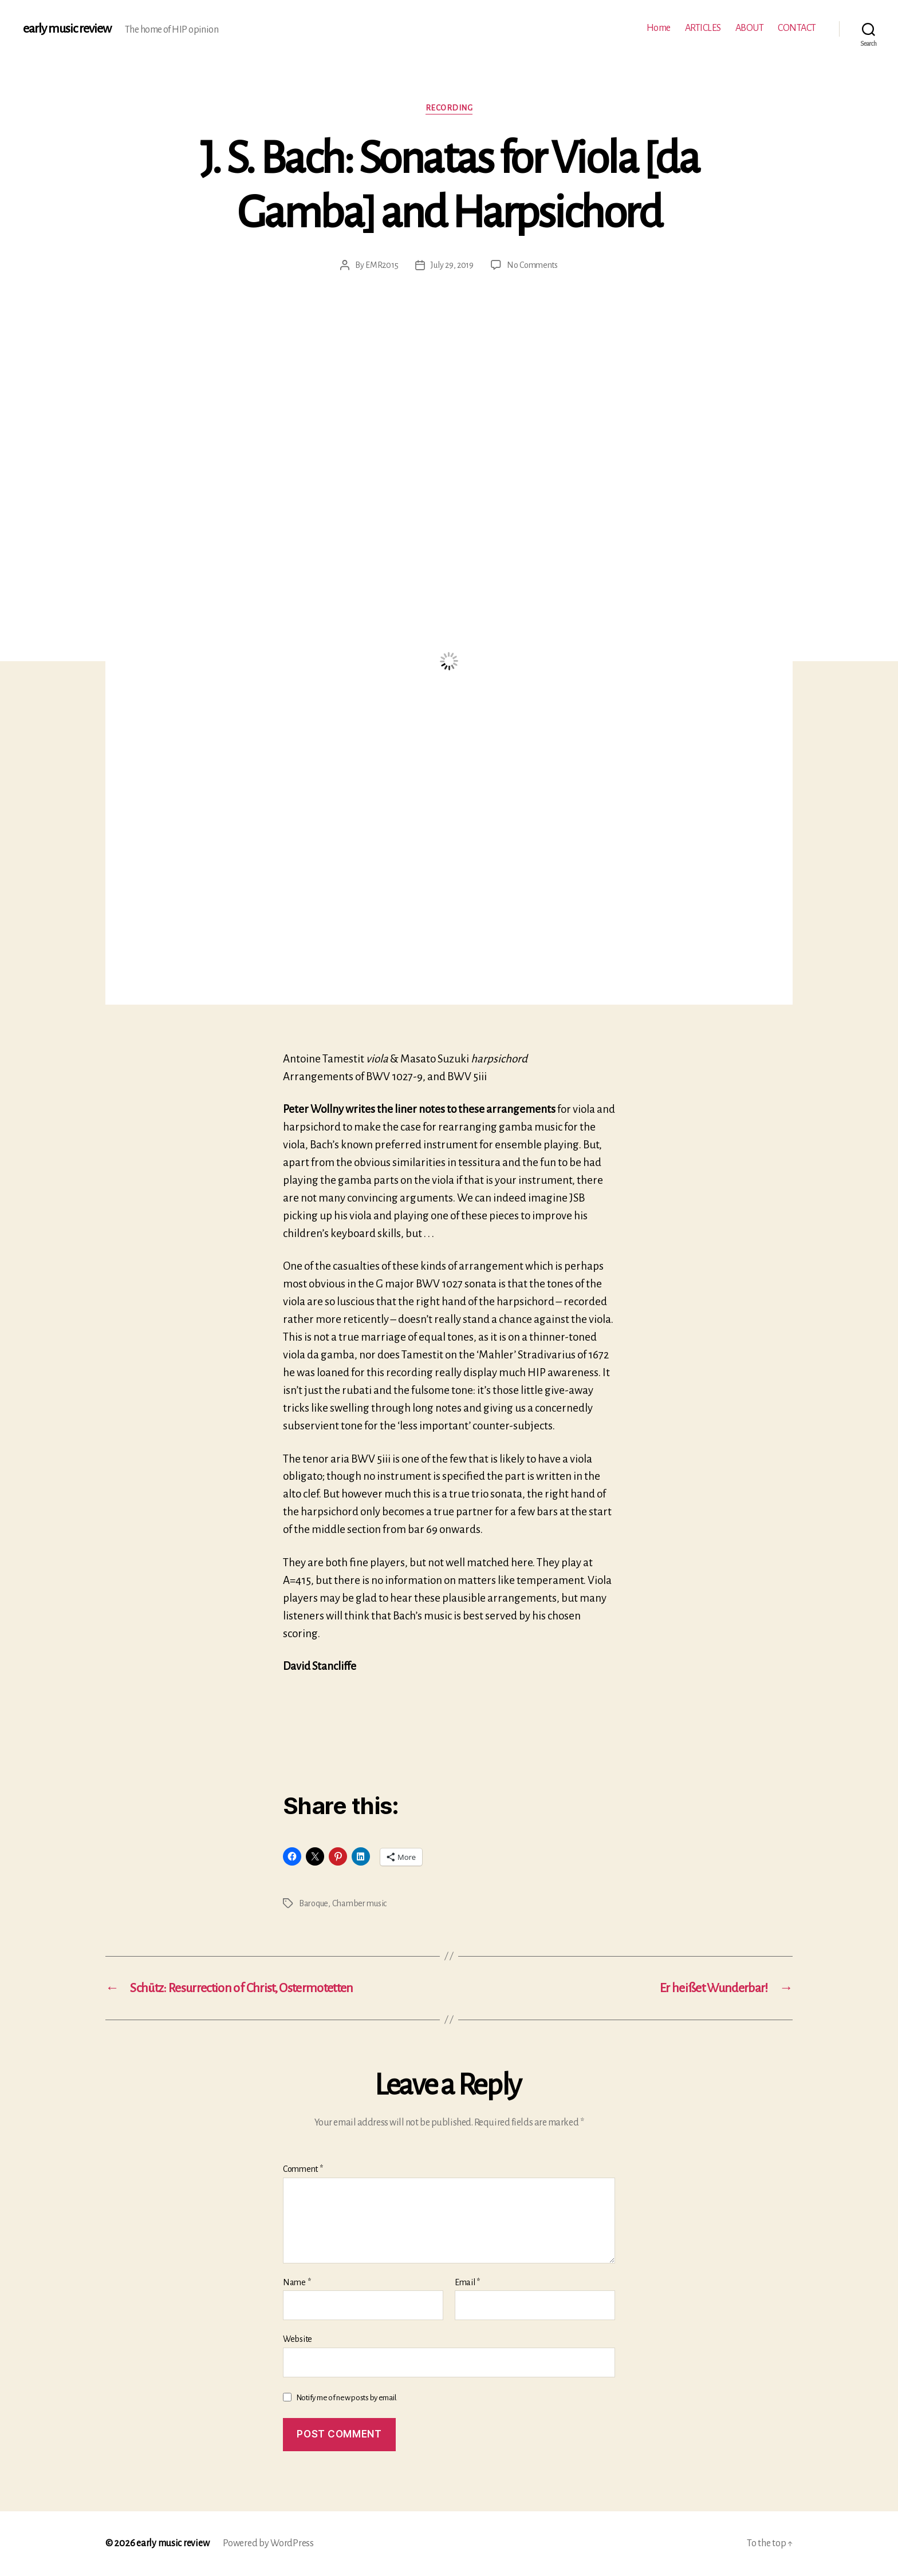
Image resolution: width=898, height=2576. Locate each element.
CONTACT (797, 28)
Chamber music (359, 1903)
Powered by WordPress (268, 2543)
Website (297, 2339)
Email (467, 2282)
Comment (303, 2169)
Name (296, 2282)
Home (659, 28)
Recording (449, 108)
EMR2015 (381, 265)
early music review (67, 28)
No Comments (532, 265)
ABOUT (749, 28)
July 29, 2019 (452, 265)
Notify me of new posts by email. (346, 2397)
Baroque (313, 1903)
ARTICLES (703, 28)
